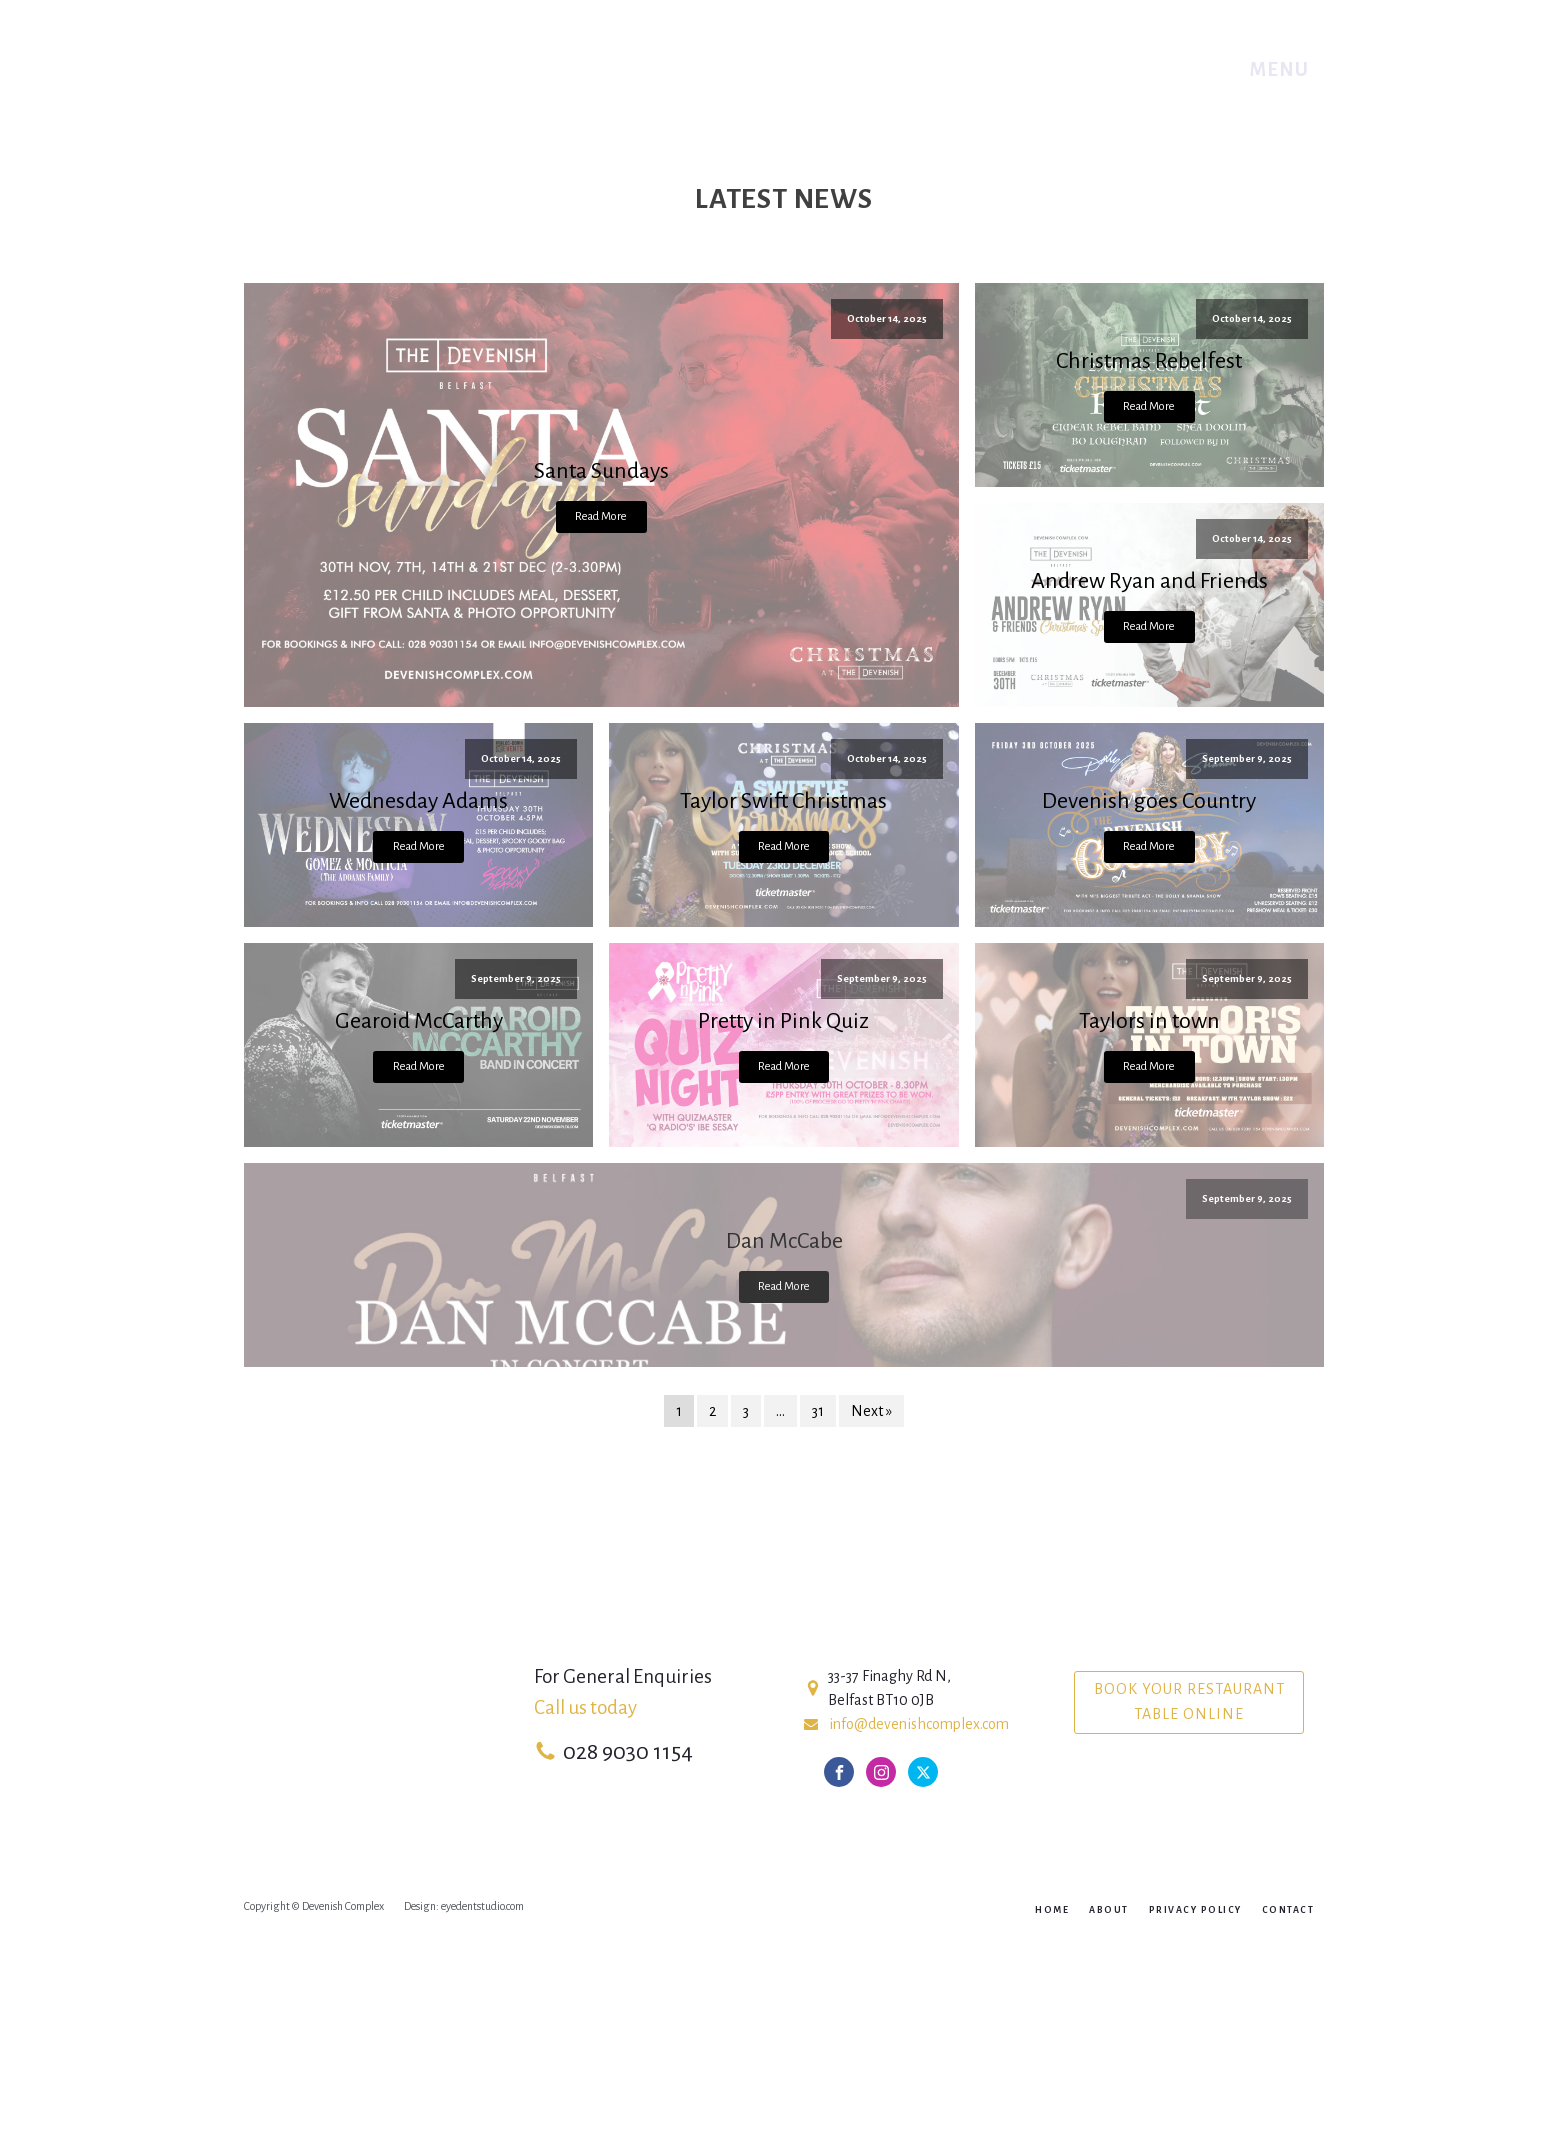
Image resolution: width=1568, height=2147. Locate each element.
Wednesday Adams (418, 801)
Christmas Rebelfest (1149, 361)
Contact (1288, 1910)
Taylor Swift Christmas (783, 801)
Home (1052, 1910)
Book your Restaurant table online (1189, 1702)
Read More (601, 516)
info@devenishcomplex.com (919, 1724)
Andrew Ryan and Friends (1149, 581)
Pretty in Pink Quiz (783, 1021)
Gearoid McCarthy (419, 1021)
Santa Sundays (601, 471)
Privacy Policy (1195, 1910)
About (1109, 1910)
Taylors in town (1149, 1021)
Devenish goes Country (1149, 801)
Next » (871, 1411)
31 (818, 1411)
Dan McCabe (784, 1241)
